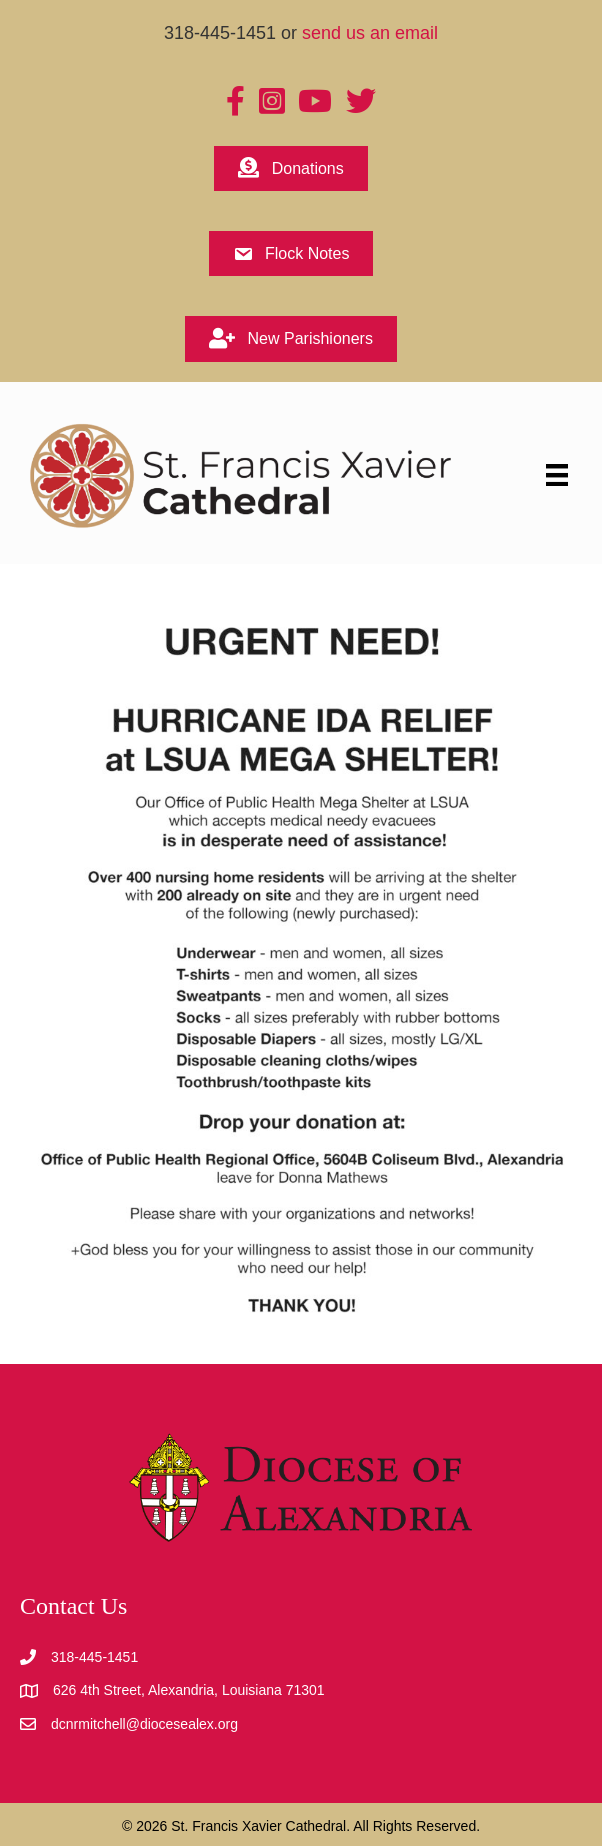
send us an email (370, 33)
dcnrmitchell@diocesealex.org (144, 1724)
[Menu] (557, 475)
